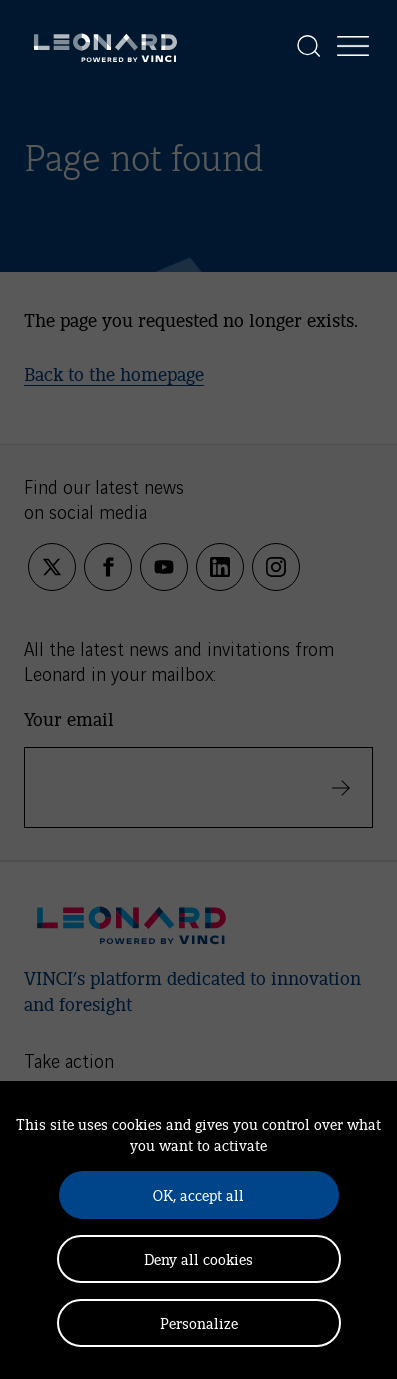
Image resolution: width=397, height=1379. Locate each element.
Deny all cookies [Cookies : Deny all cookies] (198, 1258)
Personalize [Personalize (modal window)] (199, 1322)
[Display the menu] (353, 46)
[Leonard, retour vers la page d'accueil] (105, 46)
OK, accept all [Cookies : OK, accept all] (198, 1194)
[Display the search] (309, 46)
